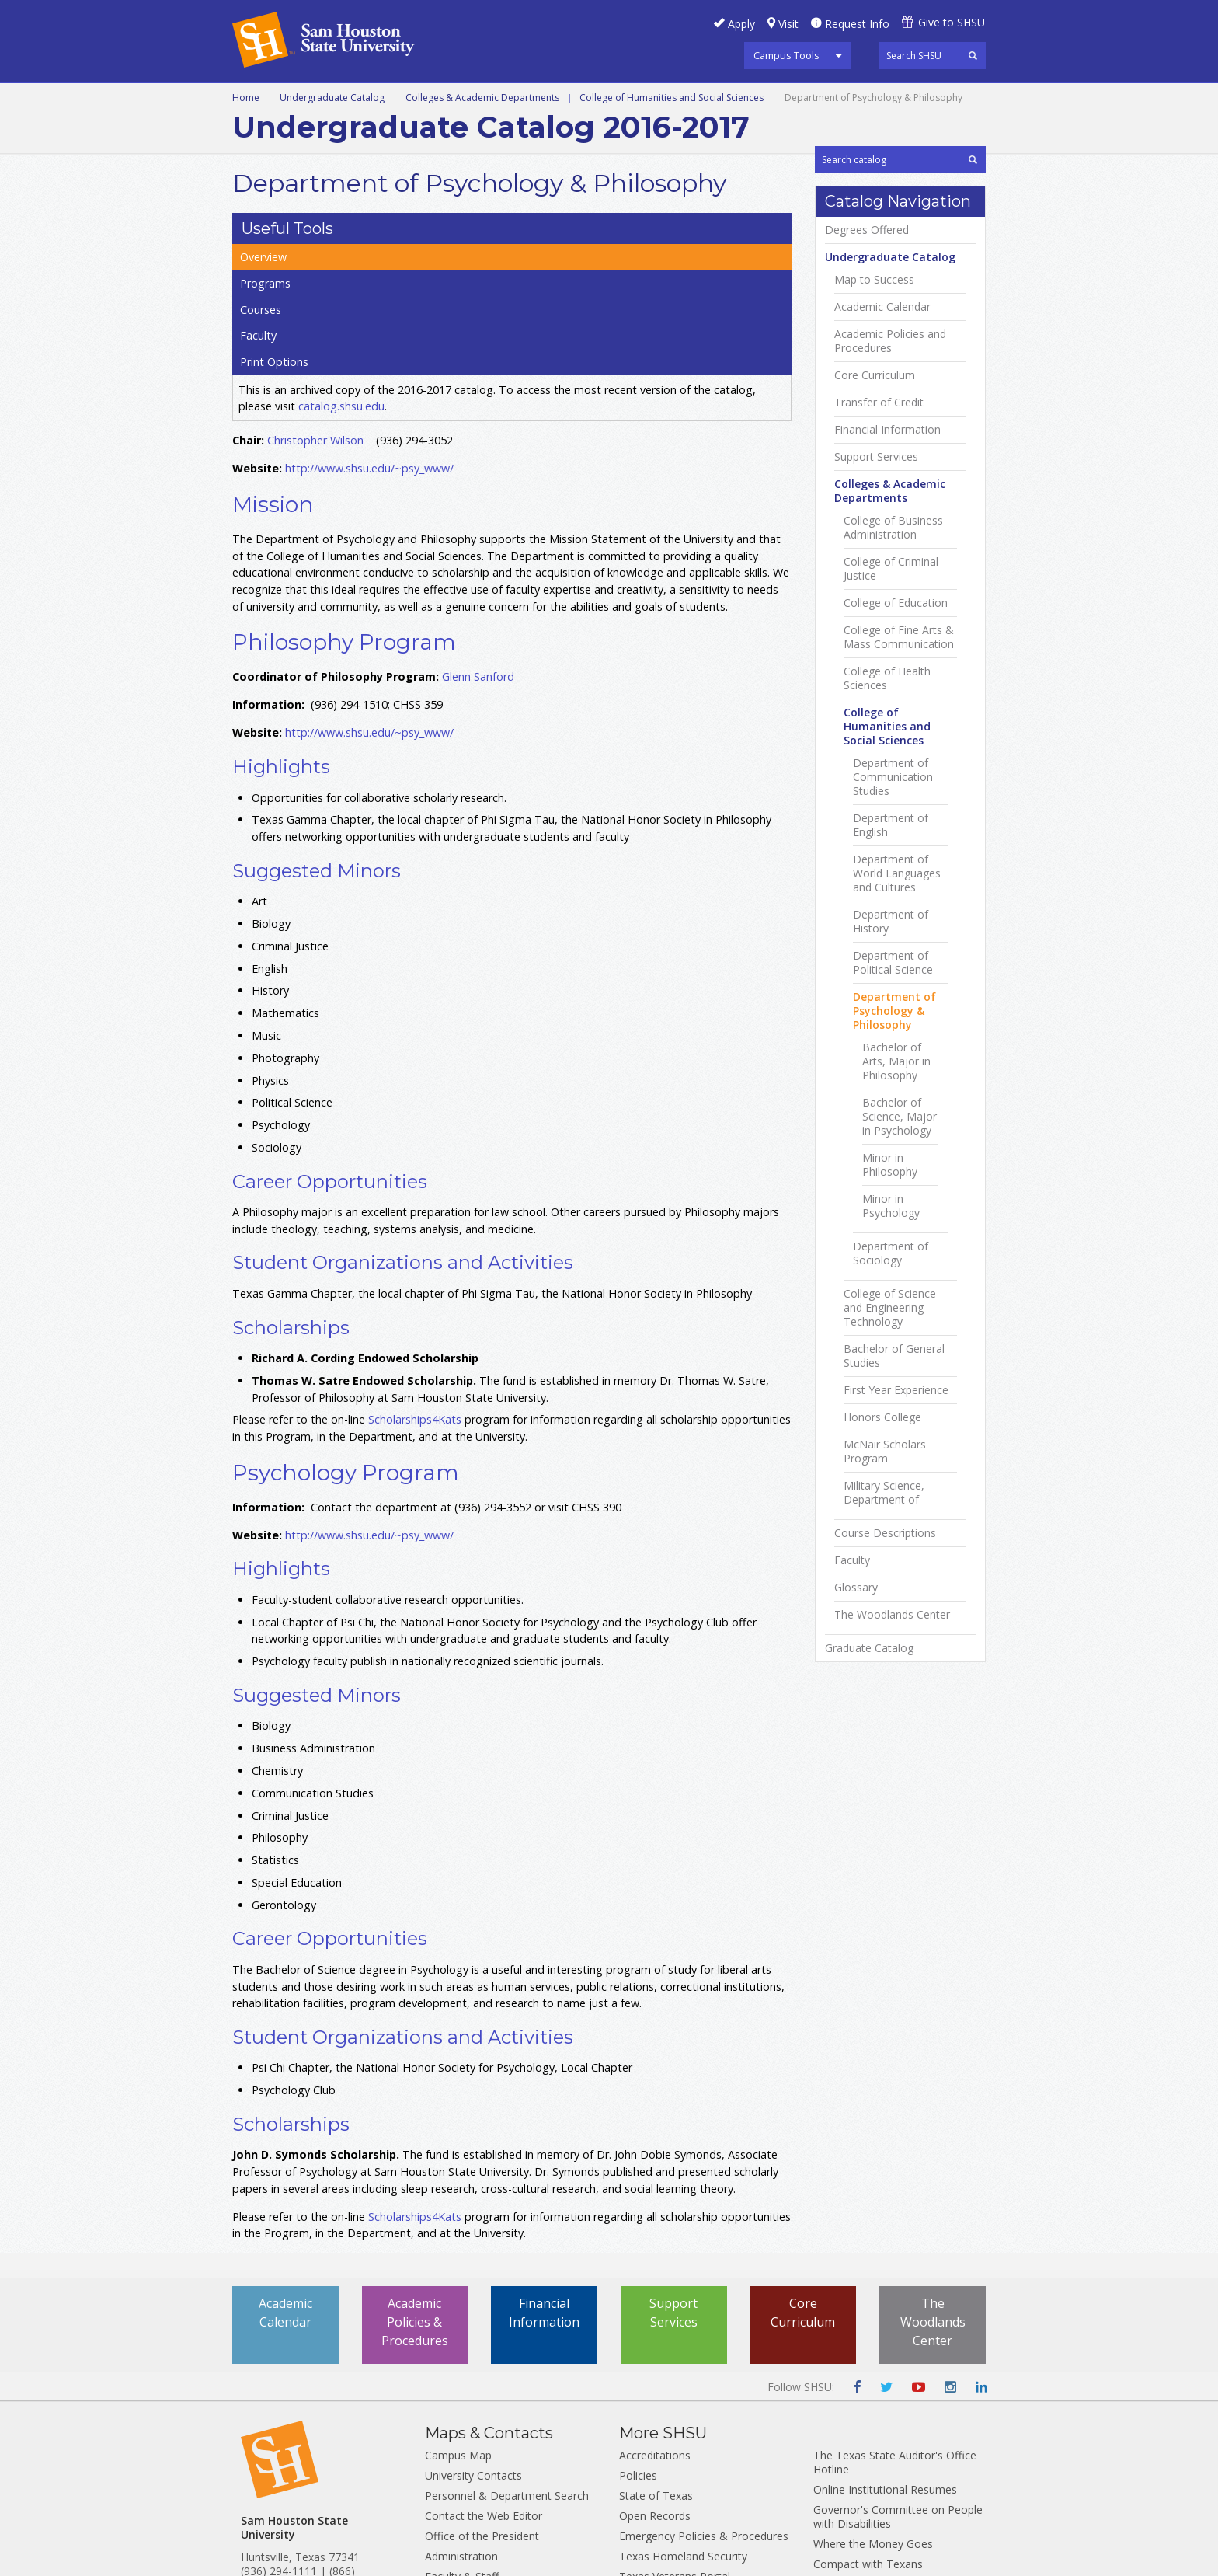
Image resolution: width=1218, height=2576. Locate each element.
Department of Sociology (890, 1455)
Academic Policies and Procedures (890, 543)
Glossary (856, 1790)
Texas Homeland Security (683, 2429)
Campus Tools (786, 55)
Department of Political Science (893, 1165)
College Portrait (852, 2457)
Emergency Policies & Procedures (703, 2409)
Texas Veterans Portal (674, 2449)
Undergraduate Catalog (332, 133)
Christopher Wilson (315, 314)
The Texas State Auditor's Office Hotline (894, 2335)
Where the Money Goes (873, 2417)
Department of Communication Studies (893, 979)
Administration (461, 2429)
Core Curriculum (874, 577)
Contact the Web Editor (483, 2389)
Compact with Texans (868, 2437)
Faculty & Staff (462, 2449)
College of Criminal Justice (891, 771)
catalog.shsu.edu (341, 280)
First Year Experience (896, 1592)
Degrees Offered (867, 432)
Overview (849, 213)
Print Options (858, 322)
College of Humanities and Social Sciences (671, 133)
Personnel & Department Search (507, 2369)
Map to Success (874, 482)
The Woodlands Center (892, 1817)
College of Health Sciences (887, 880)
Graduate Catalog (869, 1850)
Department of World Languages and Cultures (897, 1075)
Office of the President (482, 2409)
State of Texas (656, 2369)
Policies (638, 2348)
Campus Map (458, 2328)
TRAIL (634, 2470)
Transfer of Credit (879, 605)
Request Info (857, 23)
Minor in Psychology (891, 1408)
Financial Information (887, 632)
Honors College (882, 1619)
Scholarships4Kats (414, 1293)
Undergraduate (284, 100)
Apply (741, 23)
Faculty (843, 295)
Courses (845, 267)
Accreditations (655, 2328)
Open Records (655, 2389)
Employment (457, 2490)
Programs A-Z (486, 100)
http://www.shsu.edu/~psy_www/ (369, 342)
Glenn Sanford (478, 550)
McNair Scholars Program (885, 1654)
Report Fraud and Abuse (680, 2490)
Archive (876, 100)
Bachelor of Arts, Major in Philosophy (896, 1264)
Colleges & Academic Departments (482, 133)
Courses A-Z (592, 100)
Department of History (890, 1124)
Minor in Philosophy (889, 1367)
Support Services (876, 659)
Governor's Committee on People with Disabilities (898, 2390)
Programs (850, 240)
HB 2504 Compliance (866, 2477)
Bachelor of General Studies (894, 1558)
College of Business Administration (893, 730)
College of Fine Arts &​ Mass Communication (899, 839)
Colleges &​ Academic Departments (889, 693)
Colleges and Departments (742, 100)
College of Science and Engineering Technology (890, 1510)
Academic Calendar (882, 509)
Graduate (388, 100)
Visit (788, 23)
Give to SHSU (951, 22)
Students (447, 2470)
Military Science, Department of (884, 1695)
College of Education (896, 805)
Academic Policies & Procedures (414, 2196)
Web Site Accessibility (866, 2498)
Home (245, 133)
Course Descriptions (885, 1735)
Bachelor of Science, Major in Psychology (899, 1319)
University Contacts (473, 2348)
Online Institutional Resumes (885, 2362)
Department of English (890, 1027)
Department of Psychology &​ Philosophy (894, 1213)
